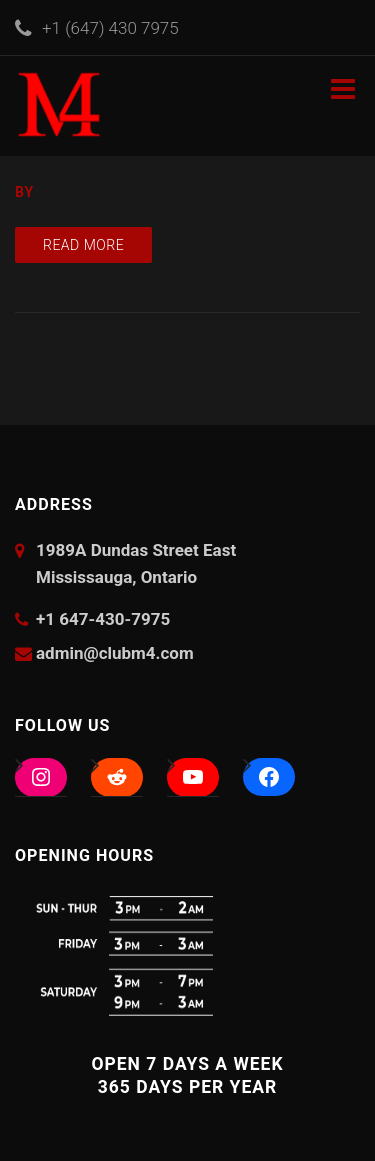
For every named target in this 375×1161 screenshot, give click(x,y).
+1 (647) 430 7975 (110, 28)
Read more (83, 245)
